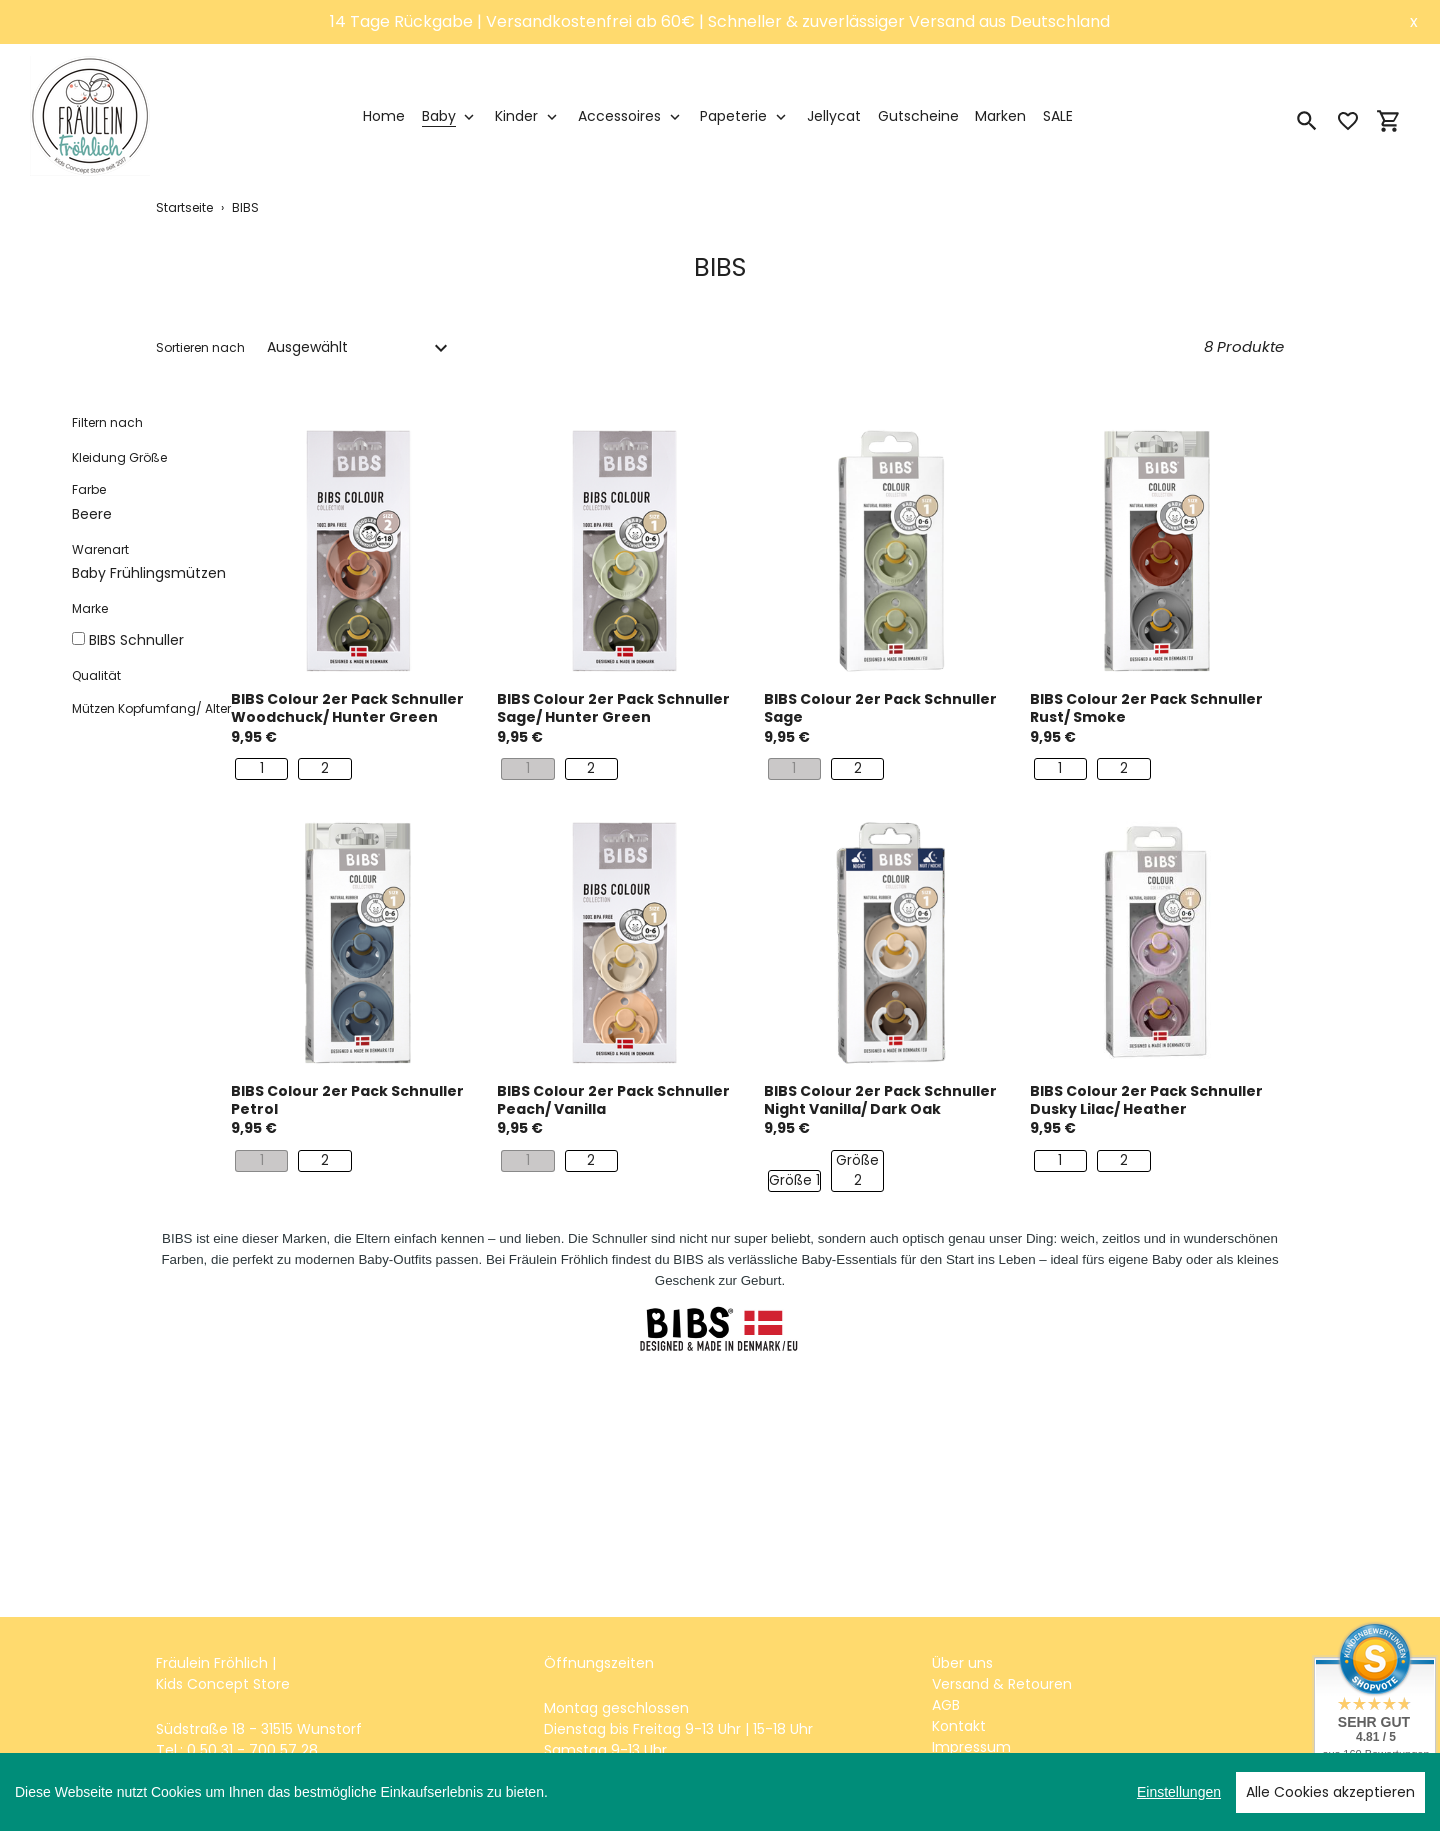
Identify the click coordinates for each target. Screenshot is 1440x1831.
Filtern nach (107, 422)
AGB (946, 1705)
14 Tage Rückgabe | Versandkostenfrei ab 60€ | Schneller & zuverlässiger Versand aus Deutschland (720, 21)
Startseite (184, 207)
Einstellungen (1179, 1792)
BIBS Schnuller (136, 640)
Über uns (962, 1663)
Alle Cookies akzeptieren (1330, 1792)
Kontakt (959, 1726)
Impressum (971, 1747)
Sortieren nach (200, 347)
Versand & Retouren (1002, 1684)
